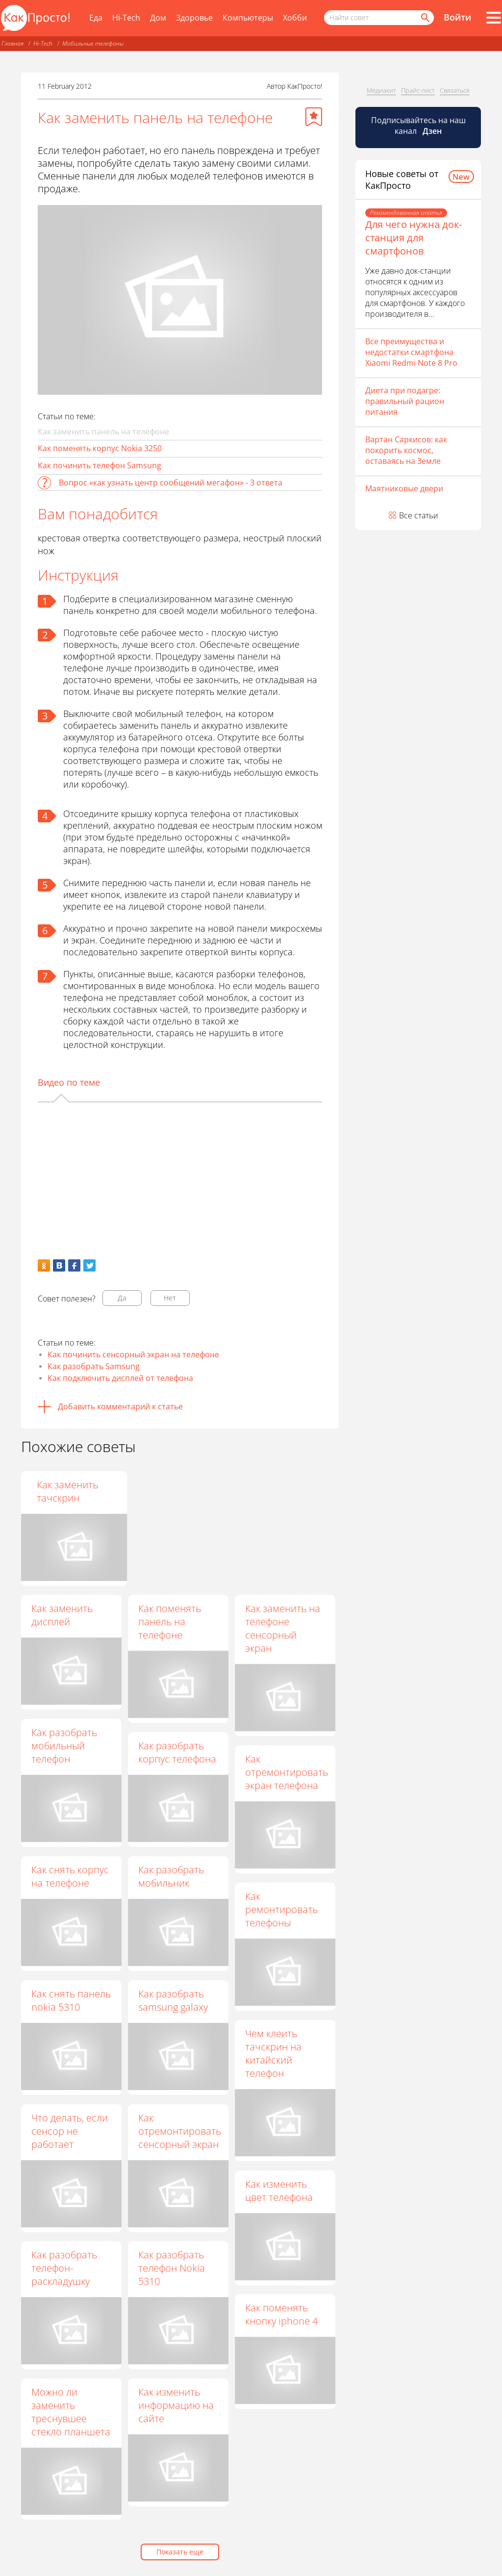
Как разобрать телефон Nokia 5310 (171, 2268)
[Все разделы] (493, 18)
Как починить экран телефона (174, 1491)
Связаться (455, 90)
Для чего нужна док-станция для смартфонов (413, 237)
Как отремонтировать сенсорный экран (179, 2131)
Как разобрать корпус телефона (177, 1752)
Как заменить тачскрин (275, 1491)
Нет (170, 1297)
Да (122, 1297)
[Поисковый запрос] (379, 17)
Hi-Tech (126, 17)
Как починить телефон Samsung (99, 465)
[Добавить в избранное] (313, 116)
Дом (158, 17)
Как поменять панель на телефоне (169, 1621)
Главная (12, 43)
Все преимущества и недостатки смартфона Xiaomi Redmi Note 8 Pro (411, 352)
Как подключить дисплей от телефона (120, 1378)
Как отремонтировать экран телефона (286, 1772)
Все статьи (418, 515)
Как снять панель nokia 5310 (71, 2000)
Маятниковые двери (404, 488)
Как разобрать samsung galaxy (173, 2000)
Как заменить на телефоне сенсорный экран (282, 1628)
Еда (95, 17)
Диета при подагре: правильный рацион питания (404, 401)
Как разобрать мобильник (171, 1876)
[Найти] (424, 17)
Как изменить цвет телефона (279, 2190)
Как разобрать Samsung (94, 1366)
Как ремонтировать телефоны (281, 1909)
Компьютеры (248, 17)
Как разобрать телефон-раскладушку (64, 2268)
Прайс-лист (418, 90)
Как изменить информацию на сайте (176, 2405)
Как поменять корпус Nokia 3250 (100, 448)
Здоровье (194, 17)
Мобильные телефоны (93, 43)
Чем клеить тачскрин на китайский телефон (273, 2053)
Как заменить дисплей (62, 1615)
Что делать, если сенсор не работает (69, 2131)
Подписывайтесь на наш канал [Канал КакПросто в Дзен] (418, 125)
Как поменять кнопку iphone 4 (281, 2314)
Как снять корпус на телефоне (70, 1876)
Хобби (295, 17)
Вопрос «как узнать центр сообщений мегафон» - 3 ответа (170, 482)
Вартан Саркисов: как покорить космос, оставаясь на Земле (406, 450)
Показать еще (179, 2551)
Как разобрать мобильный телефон (64, 1745)
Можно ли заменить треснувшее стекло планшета (70, 2411)
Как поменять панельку (62, 1491)
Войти (457, 17)
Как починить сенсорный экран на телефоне (133, 1354)
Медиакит (381, 90)
